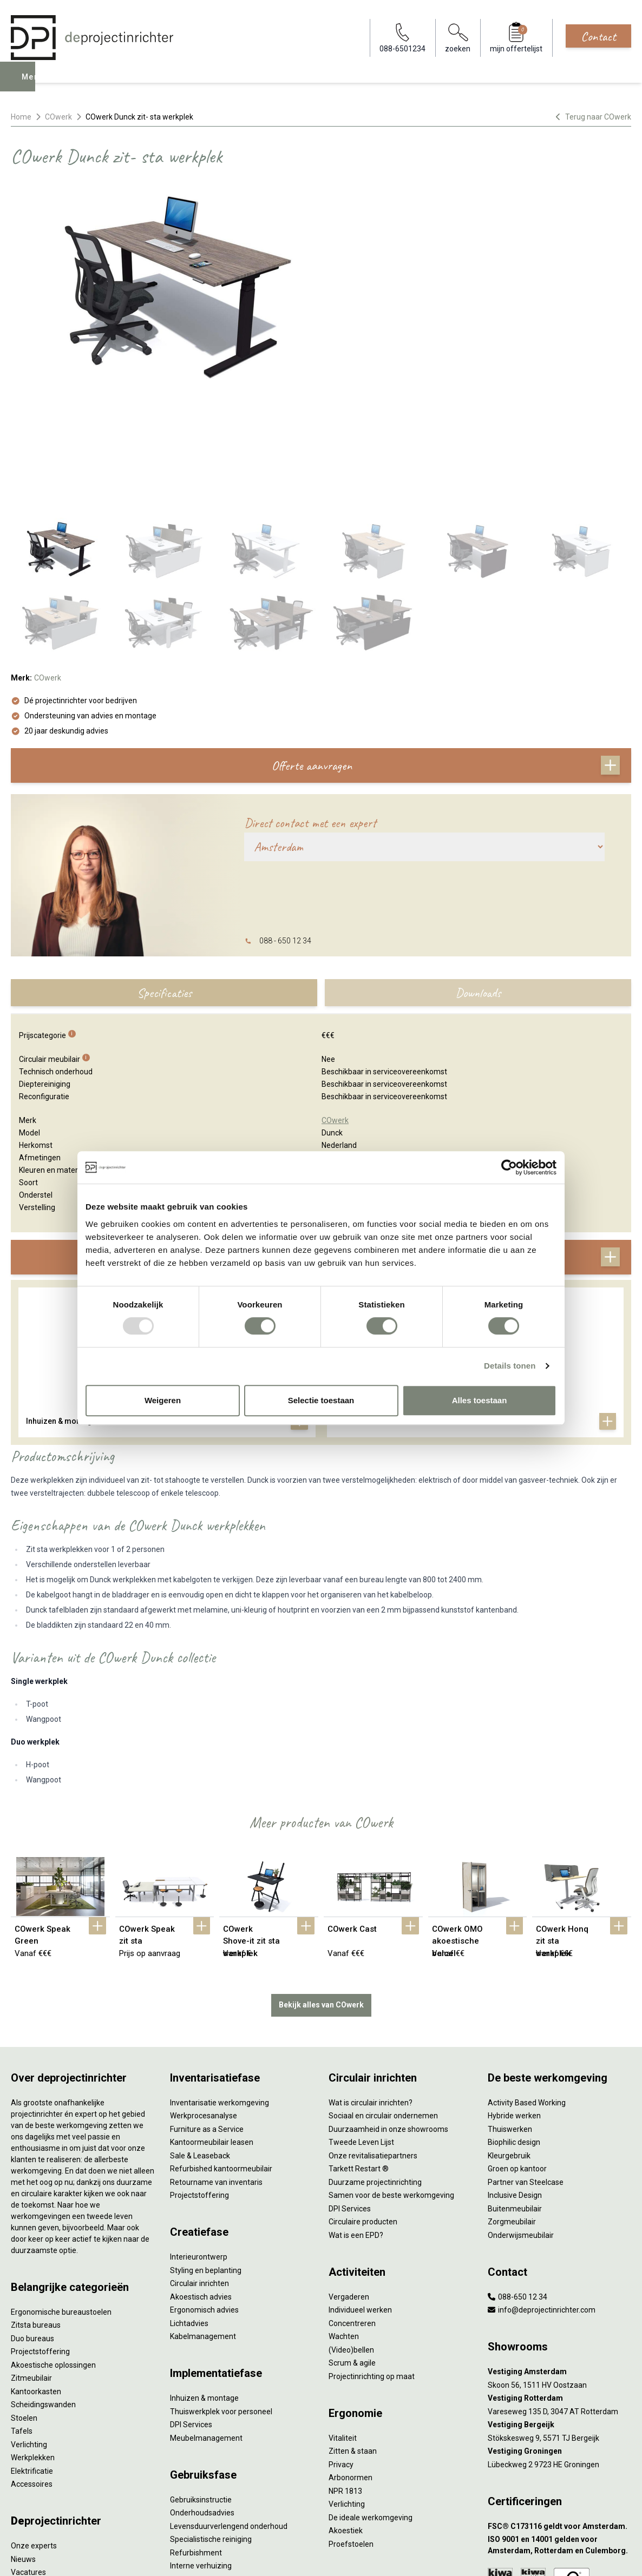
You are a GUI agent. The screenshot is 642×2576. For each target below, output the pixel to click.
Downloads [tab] (478, 883)
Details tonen (509, 1365)
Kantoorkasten (36, 2279)
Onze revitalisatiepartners (373, 2043)
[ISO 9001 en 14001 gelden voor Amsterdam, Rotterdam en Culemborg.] (560, 2433)
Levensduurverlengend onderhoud (228, 2413)
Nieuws (23, 2446)
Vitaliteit (343, 2325)
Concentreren (352, 2211)
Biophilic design (514, 2030)
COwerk (58, 117)
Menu (34, 84)
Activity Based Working (527, 1990)
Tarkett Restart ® (359, 2056)
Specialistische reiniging (211, 2427)
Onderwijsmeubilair (521, 2122)
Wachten (344, 2224)
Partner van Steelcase (526, 2069)
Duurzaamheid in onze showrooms (388, 2016)
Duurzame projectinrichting (375, 2069)
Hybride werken (514, 2003)
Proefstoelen (351, 2431)
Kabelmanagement (203, 2224)
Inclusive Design (515, 2083)
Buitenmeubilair (515, 2096)
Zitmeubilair (31, 2266)
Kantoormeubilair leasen (211, 2030)
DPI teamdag (33, 2473)
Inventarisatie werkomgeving (219, 1990)
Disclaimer (263, 2556)
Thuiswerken (510, 2016)
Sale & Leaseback (200, 2043)
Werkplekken (33, 2345)
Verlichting (29, 2332)
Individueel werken (360, 2198)
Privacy (341, 2352)
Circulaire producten (363, 2109)
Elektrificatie (32, 2358)
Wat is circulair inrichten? (370, 1990)
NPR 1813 (345, 2378)
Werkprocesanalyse (203, 2003)
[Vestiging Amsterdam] (560, 2259)
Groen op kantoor (517, 2056)
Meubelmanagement (206, 2325)
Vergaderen (349, 2184)
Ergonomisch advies (204, 2198)
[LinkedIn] (606, 2556)
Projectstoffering (40, 2239)
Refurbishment (196, 2440)
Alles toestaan (479, 1400)
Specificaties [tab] (164, 883)
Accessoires (32, 2372)
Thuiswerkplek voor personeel (221, 2299)
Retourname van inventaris (216, 2069)
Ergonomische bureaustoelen (61, 2199)
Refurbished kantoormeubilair (221, 2056)
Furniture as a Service (207, 2016)
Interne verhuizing (201, 2453)
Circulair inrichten (199, 2171)
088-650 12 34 (517, 2184)
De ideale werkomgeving (370, 2405)
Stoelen (24, 2305)
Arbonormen (350, 2365)
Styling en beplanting (205, 2158)
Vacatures (28, 2460)
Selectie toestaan (321, 1400)
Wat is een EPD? (356, 2122)
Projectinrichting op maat (372, 2264)
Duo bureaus (32, 2226)
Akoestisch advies (201, 2184)
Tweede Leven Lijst (361, 2030)
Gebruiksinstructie (201, 2387)
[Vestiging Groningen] (560, 2339)
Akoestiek (346, 2418)
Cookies (225, 2556)
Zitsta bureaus (36, 2213)
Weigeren (163, 1400)
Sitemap (300, 2556)
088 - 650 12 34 (285, 831)
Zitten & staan (353, 2339)
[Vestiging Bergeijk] (560, 2313)
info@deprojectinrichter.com (541, 2198)
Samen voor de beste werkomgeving (391, 2083)
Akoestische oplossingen (53, 2252)
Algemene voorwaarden (166, 2556)
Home (21, 117)
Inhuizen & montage (204, 2286)
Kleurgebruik (509, 2043)
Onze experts (34, 2433)
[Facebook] (589, 2556)
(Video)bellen (351, 2237)
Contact (598, 36)
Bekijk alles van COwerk (321, 1892)
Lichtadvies (189, 2211)
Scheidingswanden (43, 2292)
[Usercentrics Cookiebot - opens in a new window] (509, 1167)
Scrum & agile (352, 2251)
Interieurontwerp (198, 2145)
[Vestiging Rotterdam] (560, 2286)
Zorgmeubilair (512, 2109)
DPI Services (191, 2312)
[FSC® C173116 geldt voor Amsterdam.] (560, 2414)
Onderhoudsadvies (202, 2400)
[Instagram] (623, 2556)
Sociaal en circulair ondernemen (383, 2003)
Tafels (21, 2319)
